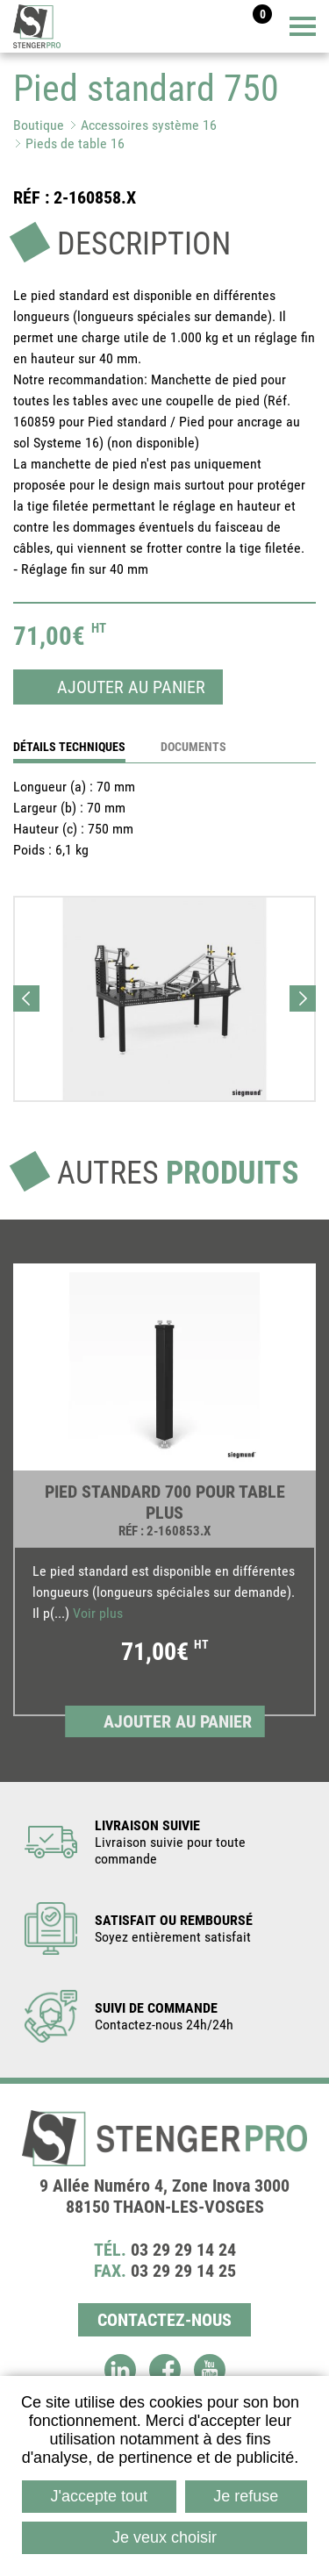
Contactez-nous (164, 2319)
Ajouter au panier (131, 687)
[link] (164, 1500)
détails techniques (69, 747)
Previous (26, 998)
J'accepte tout (99, 2496)
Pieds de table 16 (75, 143)
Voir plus (98, 1613)
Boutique (38, 125)
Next (303, 998)
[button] (164, 999)
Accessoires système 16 (149, 125)
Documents (193, 747)
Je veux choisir (164, 2537)
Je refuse (245, 2496)
